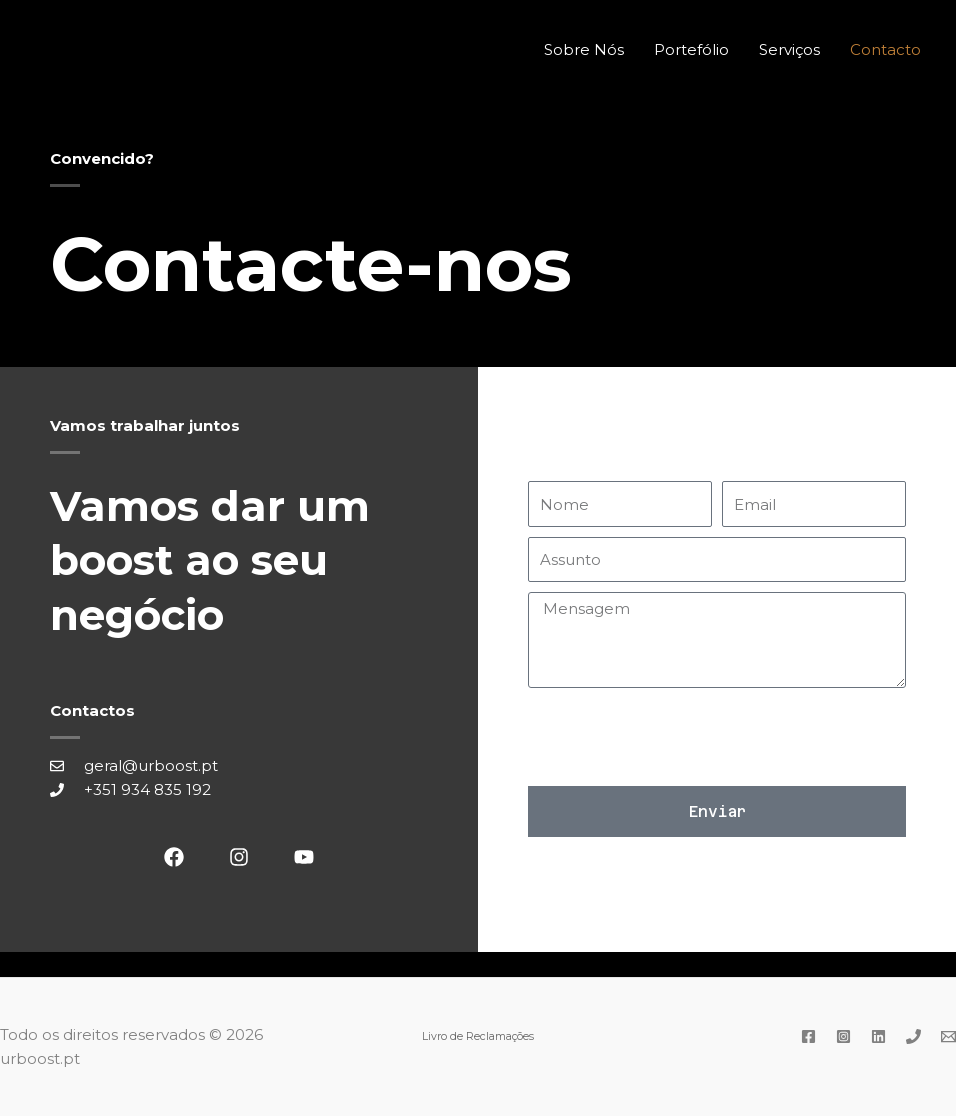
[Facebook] (808, 1036)
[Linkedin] (878, 1036)
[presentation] (680, 737)
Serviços (789, 49)
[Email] (948, 1036)
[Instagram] (843, 1036)
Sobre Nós (584, 49)
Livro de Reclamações (478, 1036)
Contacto (885, 49)
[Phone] (913, 1036)
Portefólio (691, 49)
